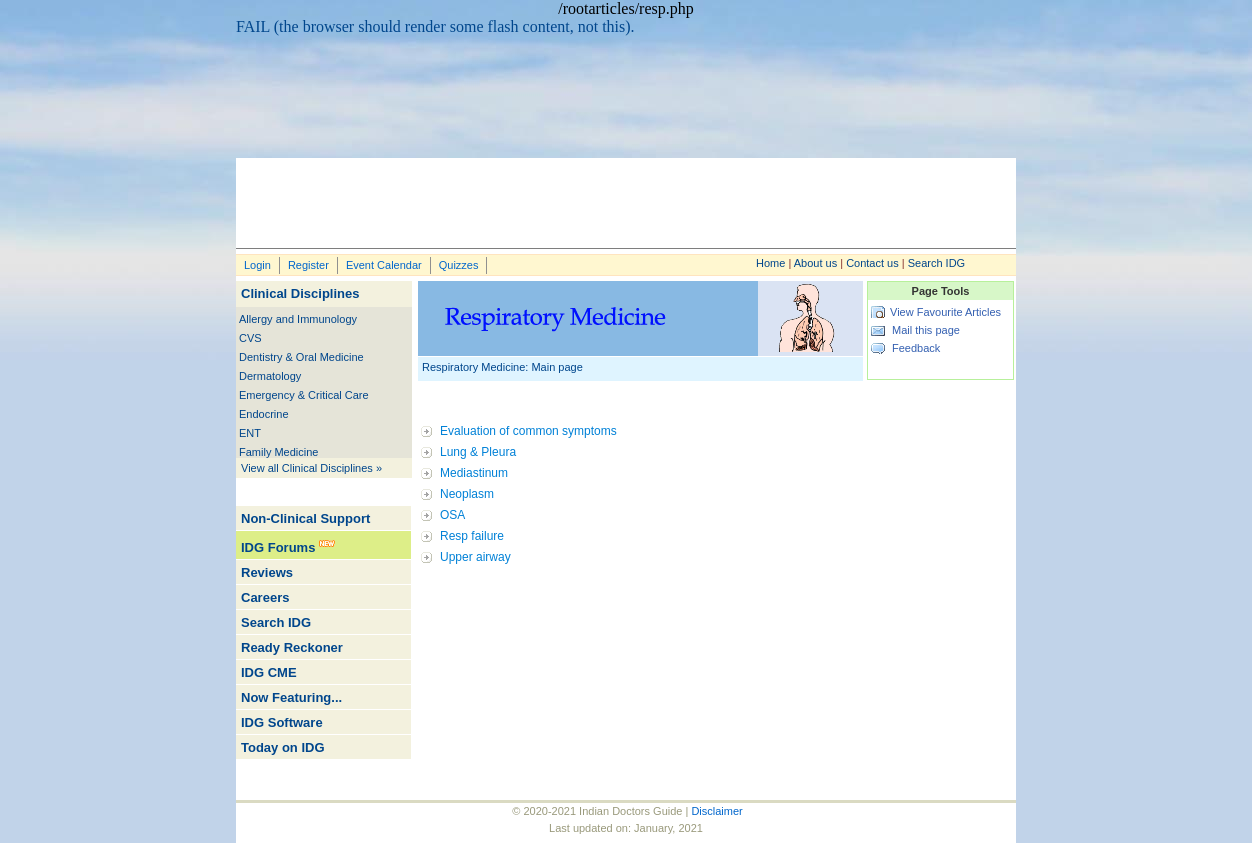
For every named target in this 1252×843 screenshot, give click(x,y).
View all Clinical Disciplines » (311, 468)
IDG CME (269, 672)
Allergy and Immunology (298, 319)
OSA (452, 515)
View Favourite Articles (945, 312)
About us (815, 263)
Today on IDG (283, 747)
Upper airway (475, 557)
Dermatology (270, 376)
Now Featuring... (291, 697)
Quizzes (459, 265)
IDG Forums (278, 547)
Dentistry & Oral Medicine (301, 357)
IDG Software (282, 722)
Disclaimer (716, 811)
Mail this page (926, 330)
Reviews (267, 572)
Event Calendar (384, 265)
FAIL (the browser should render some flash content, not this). (435, 26)
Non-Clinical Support (305, 518)
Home (770, 263)
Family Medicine (278, 452)
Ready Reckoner (292, 647)
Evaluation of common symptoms (528, 431)
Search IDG (936, 263)
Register (308, 265)
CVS (250, 338)
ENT (250, 433)
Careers (265, 597)
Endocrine (264, 414)
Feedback (916, 348)
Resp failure (472, 536)
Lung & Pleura (478, 452)
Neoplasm (467, 494)
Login (257, 265)
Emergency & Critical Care (304, 395)
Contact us (872, 263)
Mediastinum (474, 473)
